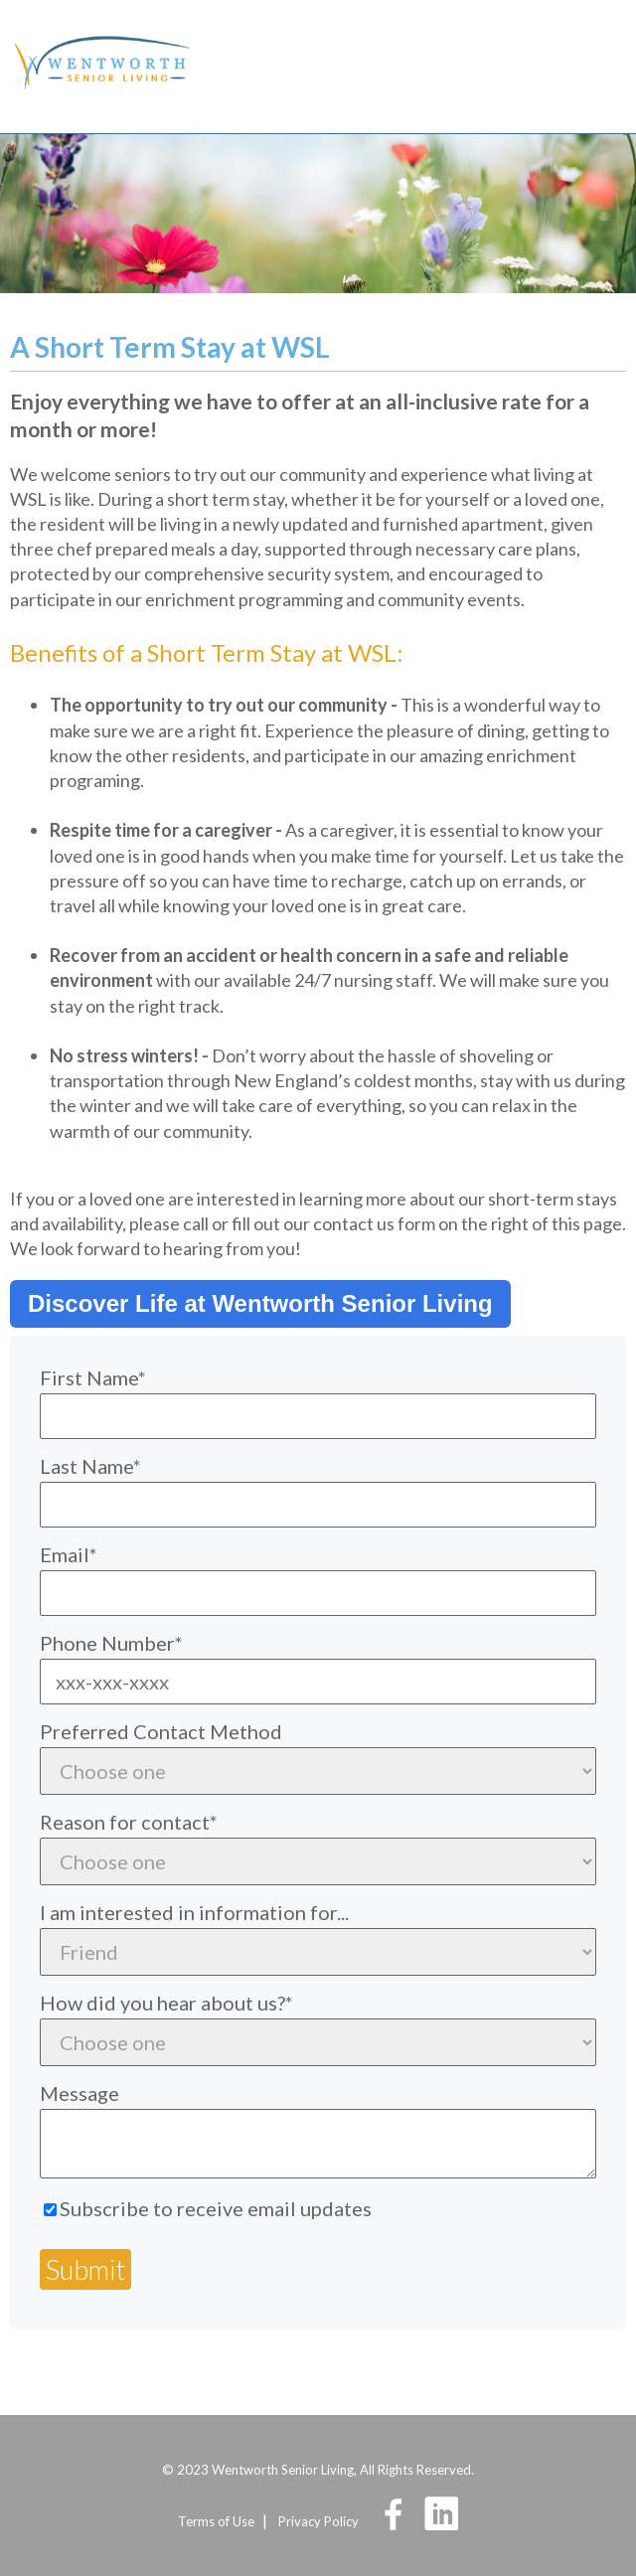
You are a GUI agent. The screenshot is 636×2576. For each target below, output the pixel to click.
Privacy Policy (318, 2521)
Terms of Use (216, 2521)
